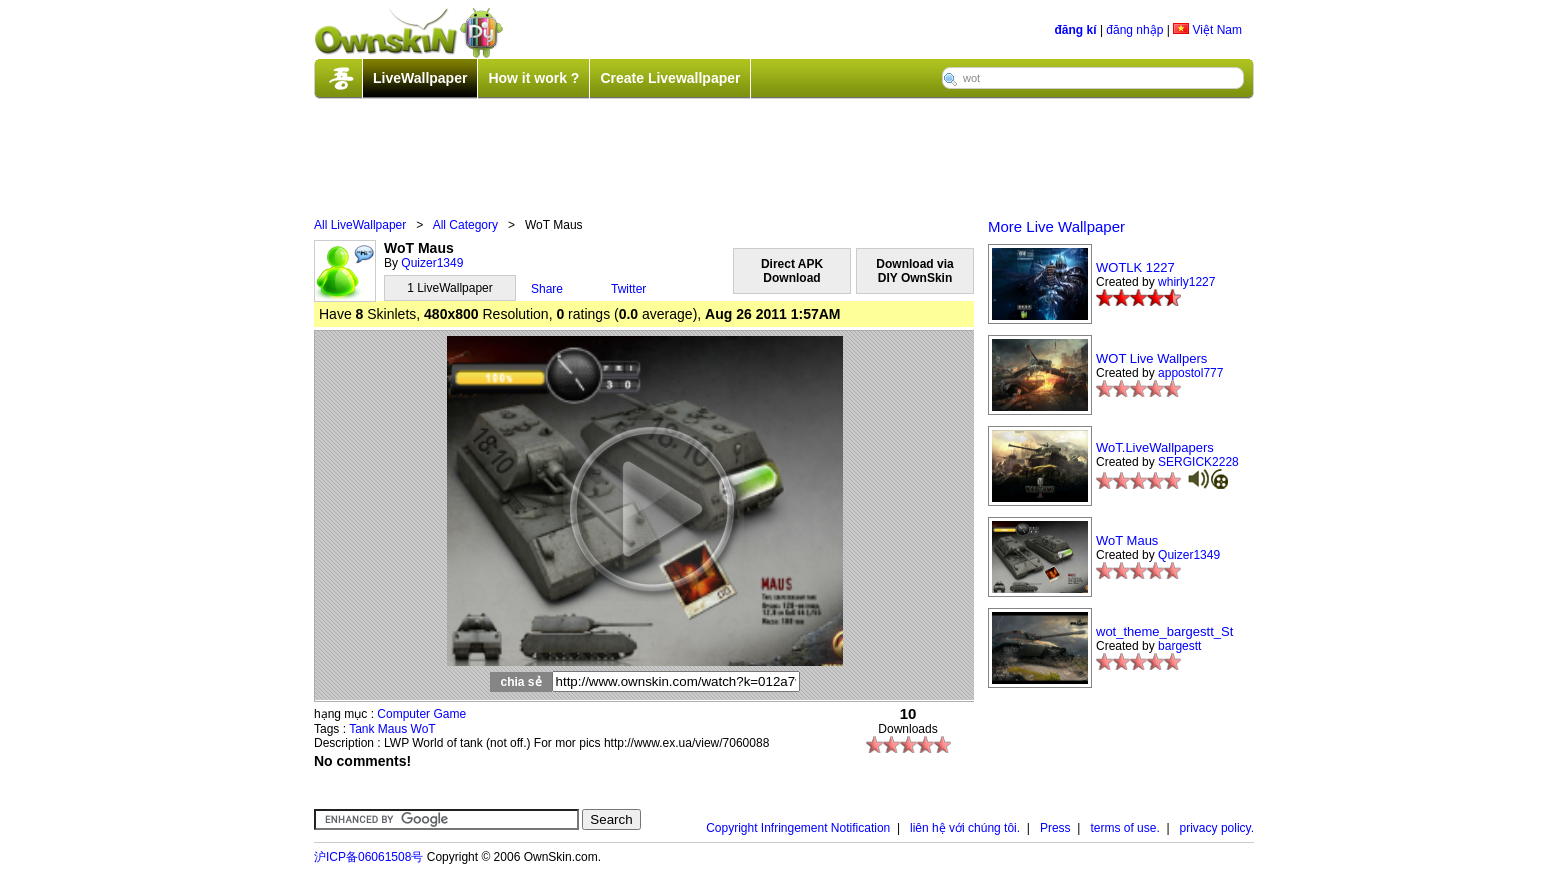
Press (1055, 828)
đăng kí (1076, 30)
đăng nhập (1134, 30)
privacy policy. (1217, 828)
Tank (361, 729)
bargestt (1179, 646)
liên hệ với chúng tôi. (965, 828)
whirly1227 (1186, 282)
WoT (423, 729)
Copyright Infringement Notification (798, 828)
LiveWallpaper (420, 78)
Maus (392, 729)
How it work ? (533, 78)
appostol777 (1190, 373)
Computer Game (421, 714)
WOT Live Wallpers (1151, 358)
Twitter (628, 289)
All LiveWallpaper (360, 225)
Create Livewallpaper (670, 78)
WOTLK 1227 (1135, 267)
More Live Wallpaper (1056, 226)
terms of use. (1124, 828)
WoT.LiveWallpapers (1155, 447)
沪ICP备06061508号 (368, 857)
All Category (465, 225)
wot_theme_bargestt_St (1164, 631)
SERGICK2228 (1198, 462)
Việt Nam (1207, 30)
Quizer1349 (432, 263)
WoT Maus (1127, 540)
